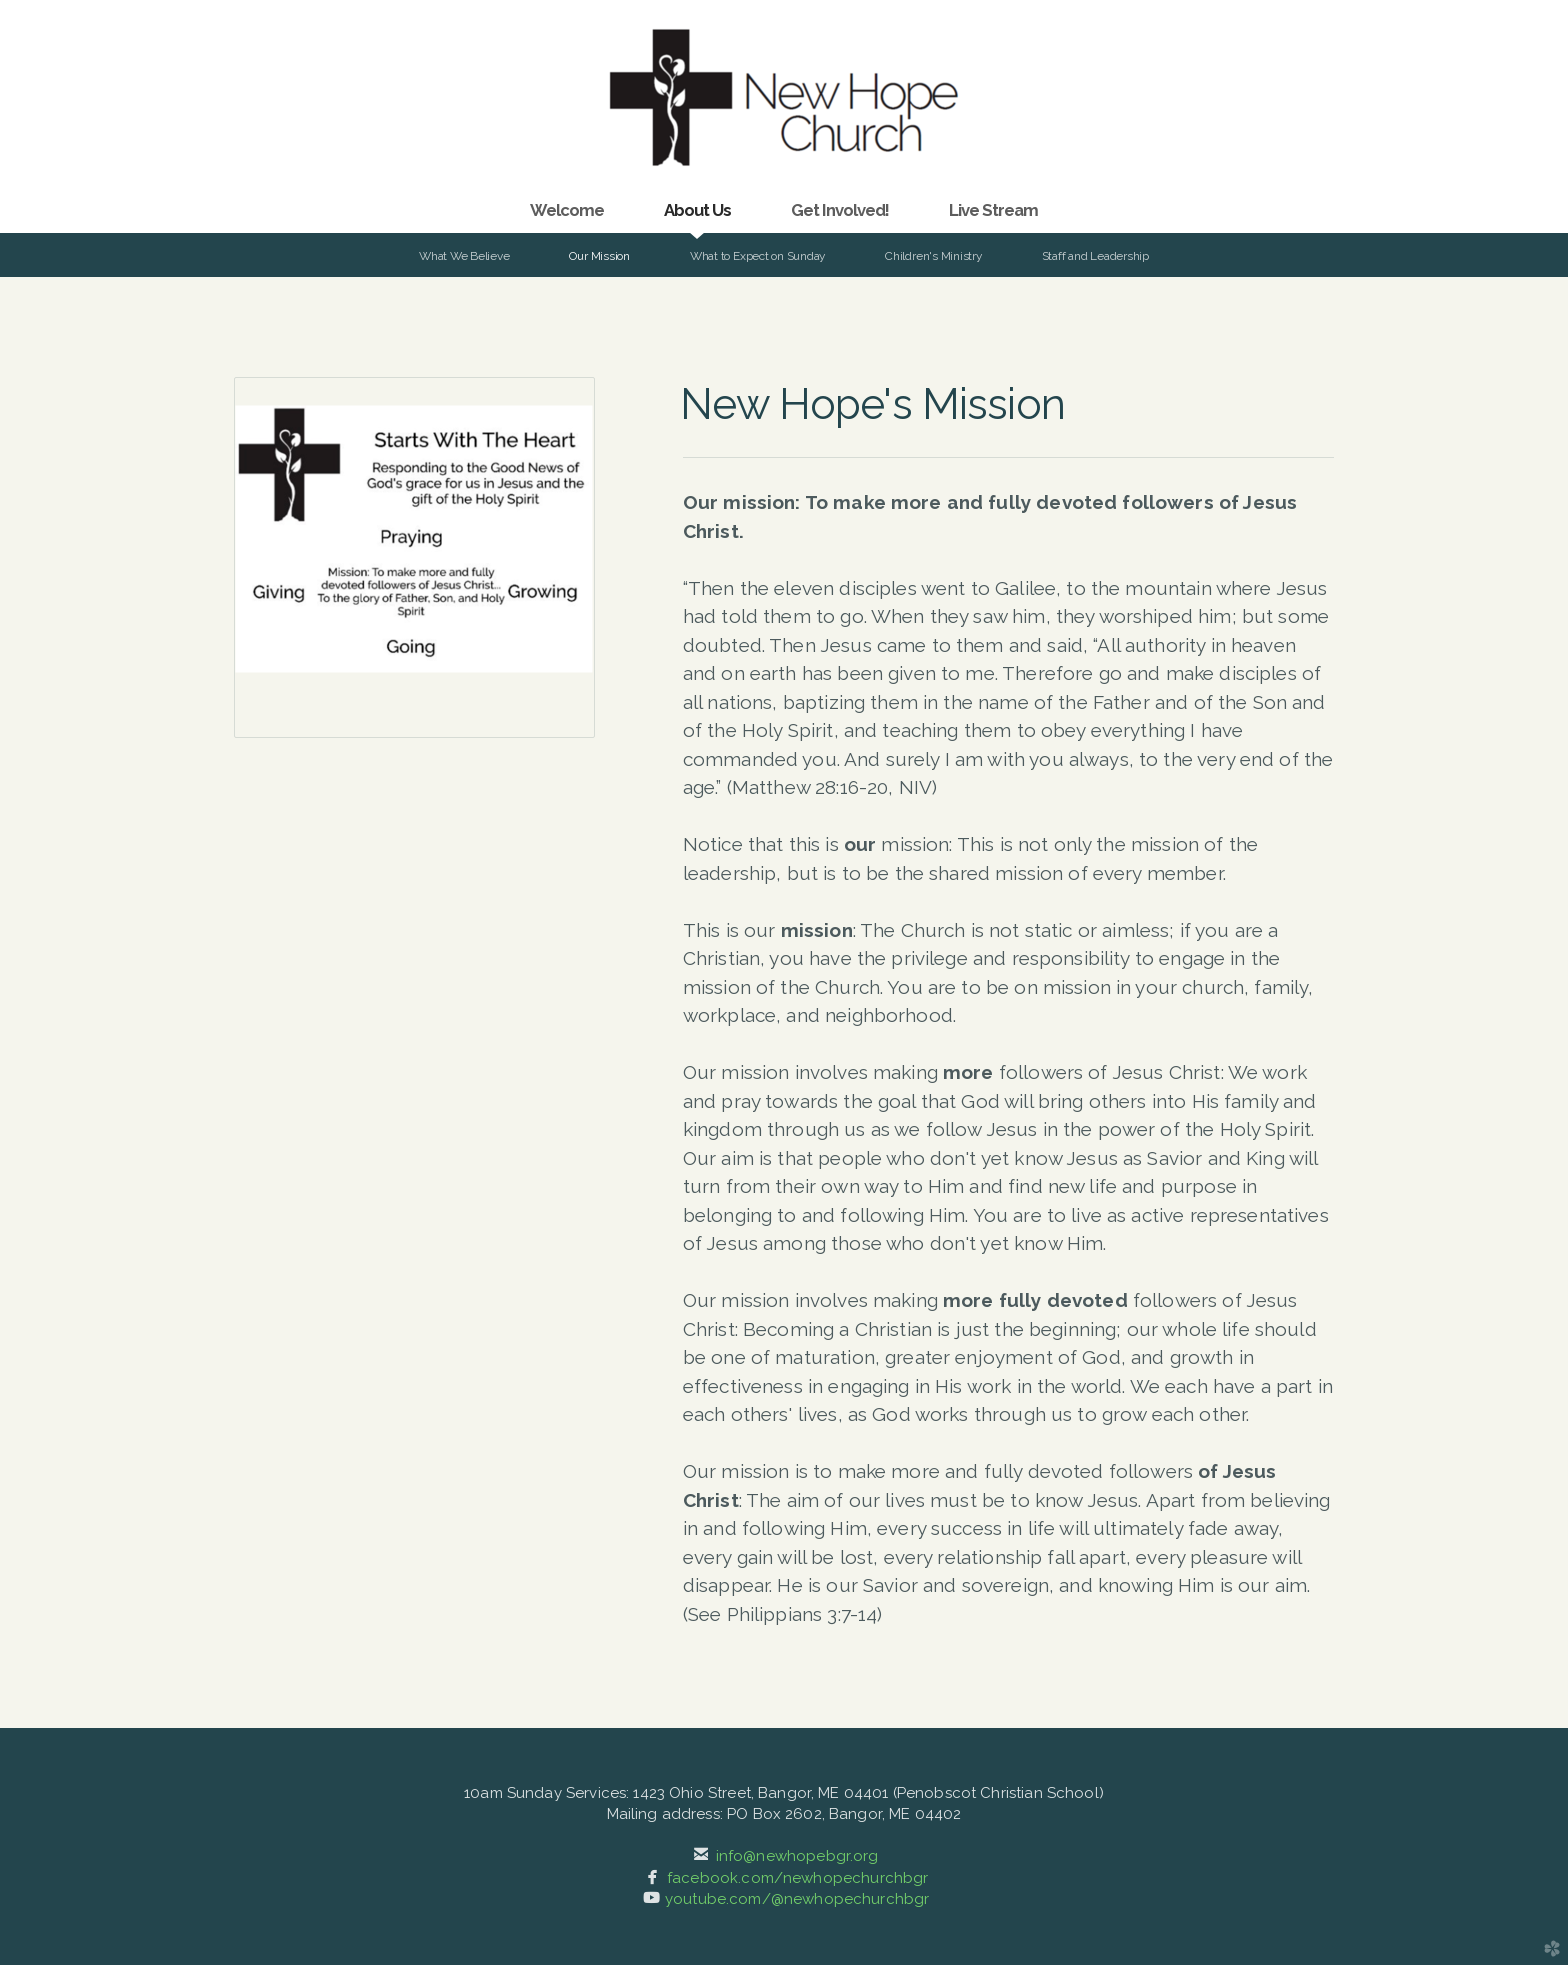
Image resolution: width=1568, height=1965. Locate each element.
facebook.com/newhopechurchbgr (797, 1878)
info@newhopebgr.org (797, 1856)
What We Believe (464, 256)
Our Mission (599, 256)
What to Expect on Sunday (757, 256)
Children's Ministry (933, 256)
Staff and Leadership (1095, 256)
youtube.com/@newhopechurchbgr (797, 1899)
